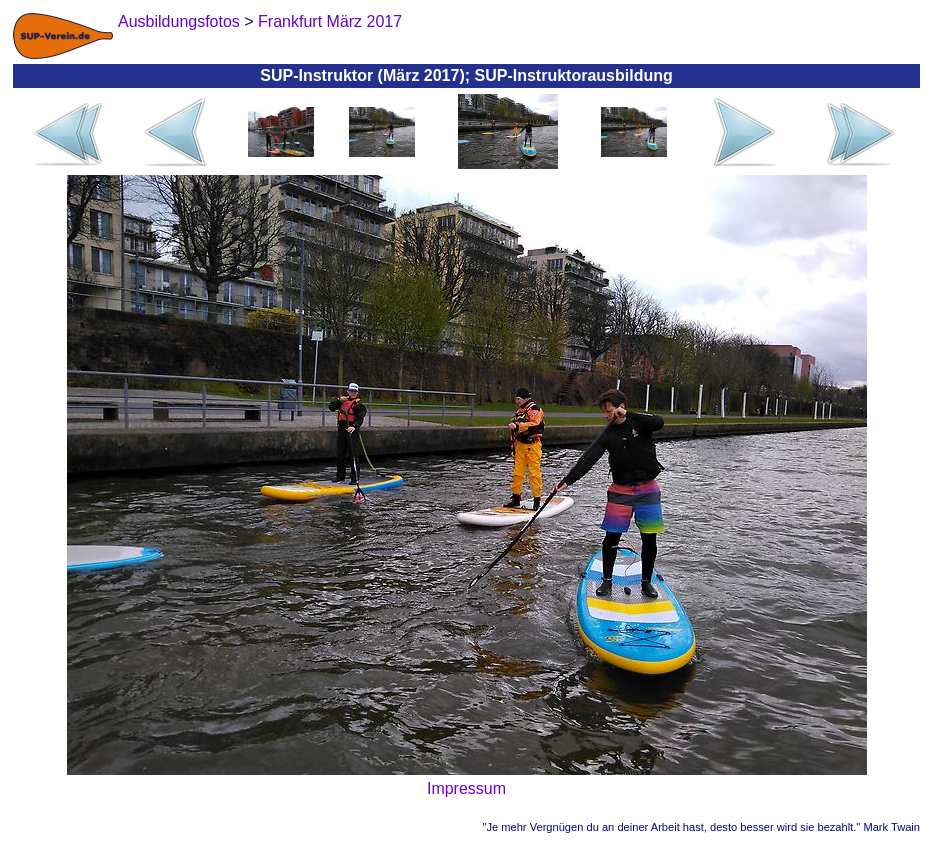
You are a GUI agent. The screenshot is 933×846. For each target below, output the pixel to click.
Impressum (466, 788)
